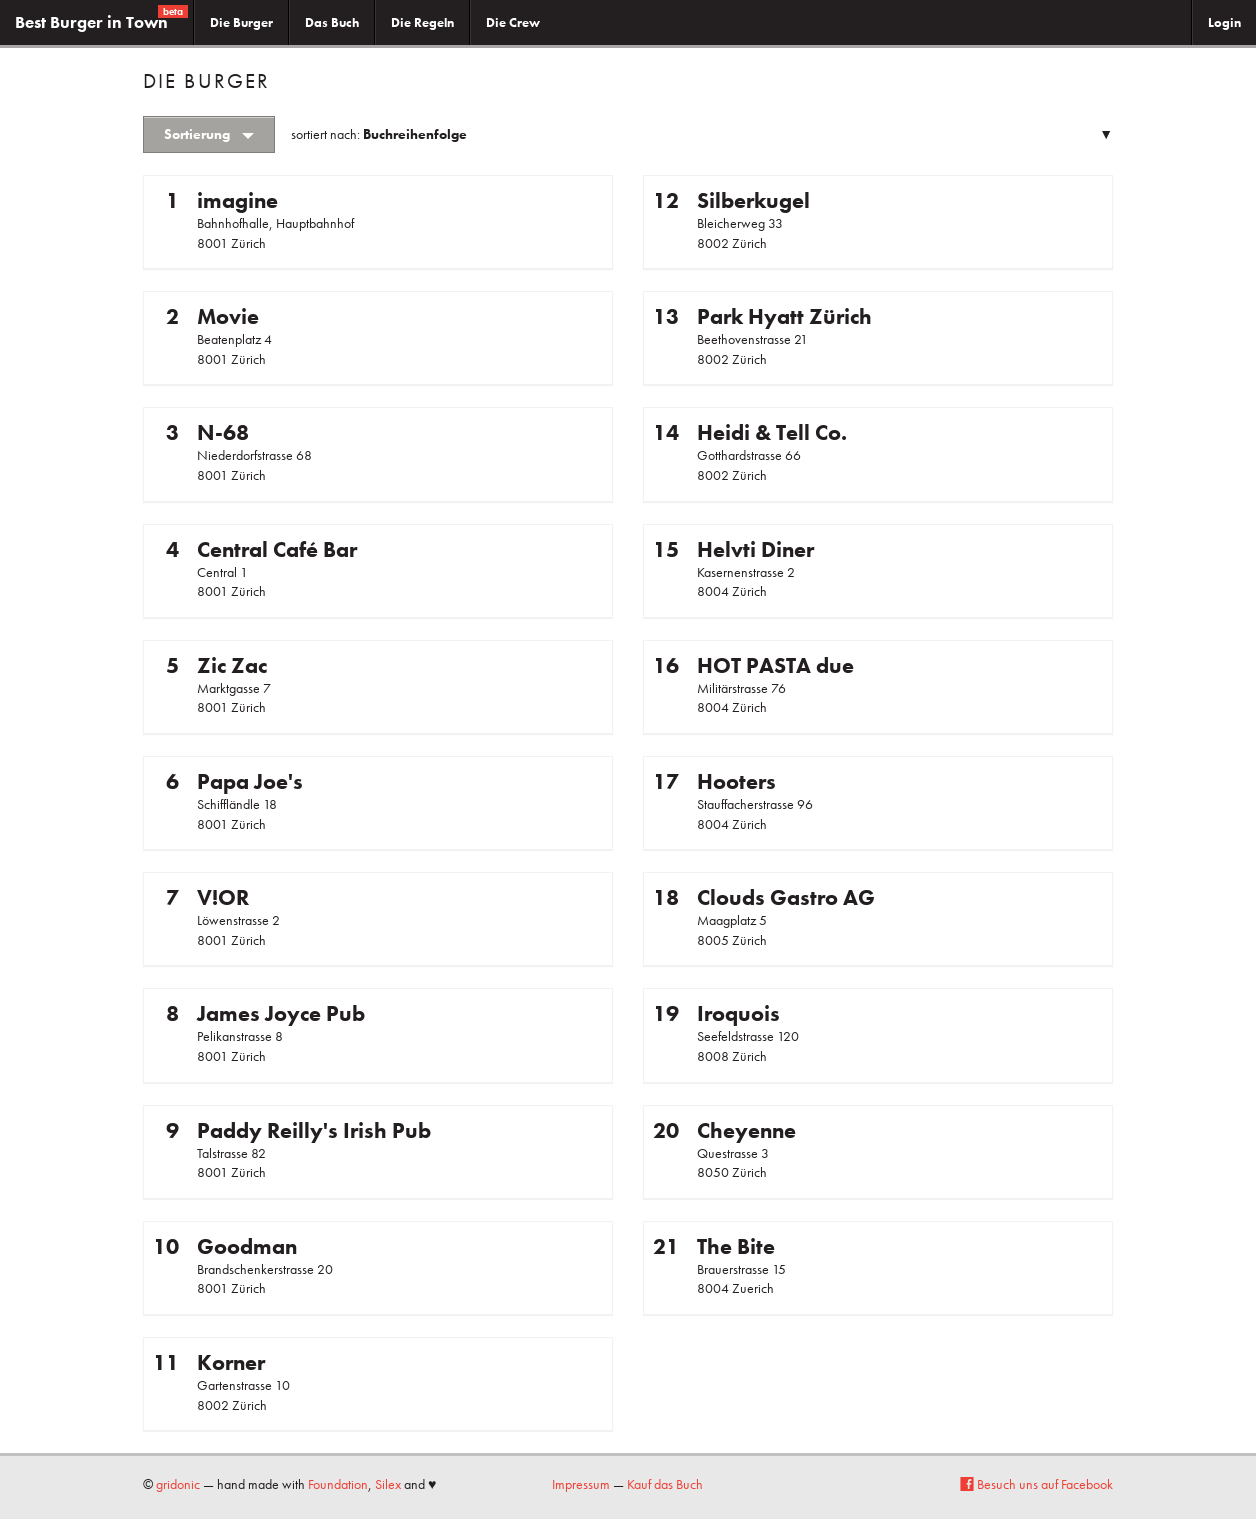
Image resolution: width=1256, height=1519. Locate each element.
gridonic (178, 1484)
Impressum (581, 1484)
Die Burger (241, 22)
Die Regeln (422, 22)
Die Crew (513, 22)
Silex (388, 1484)
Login (1224, 22)
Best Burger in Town (101, 19)
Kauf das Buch (665, 1484)
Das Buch (332, 22)
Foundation (338, 1484)
